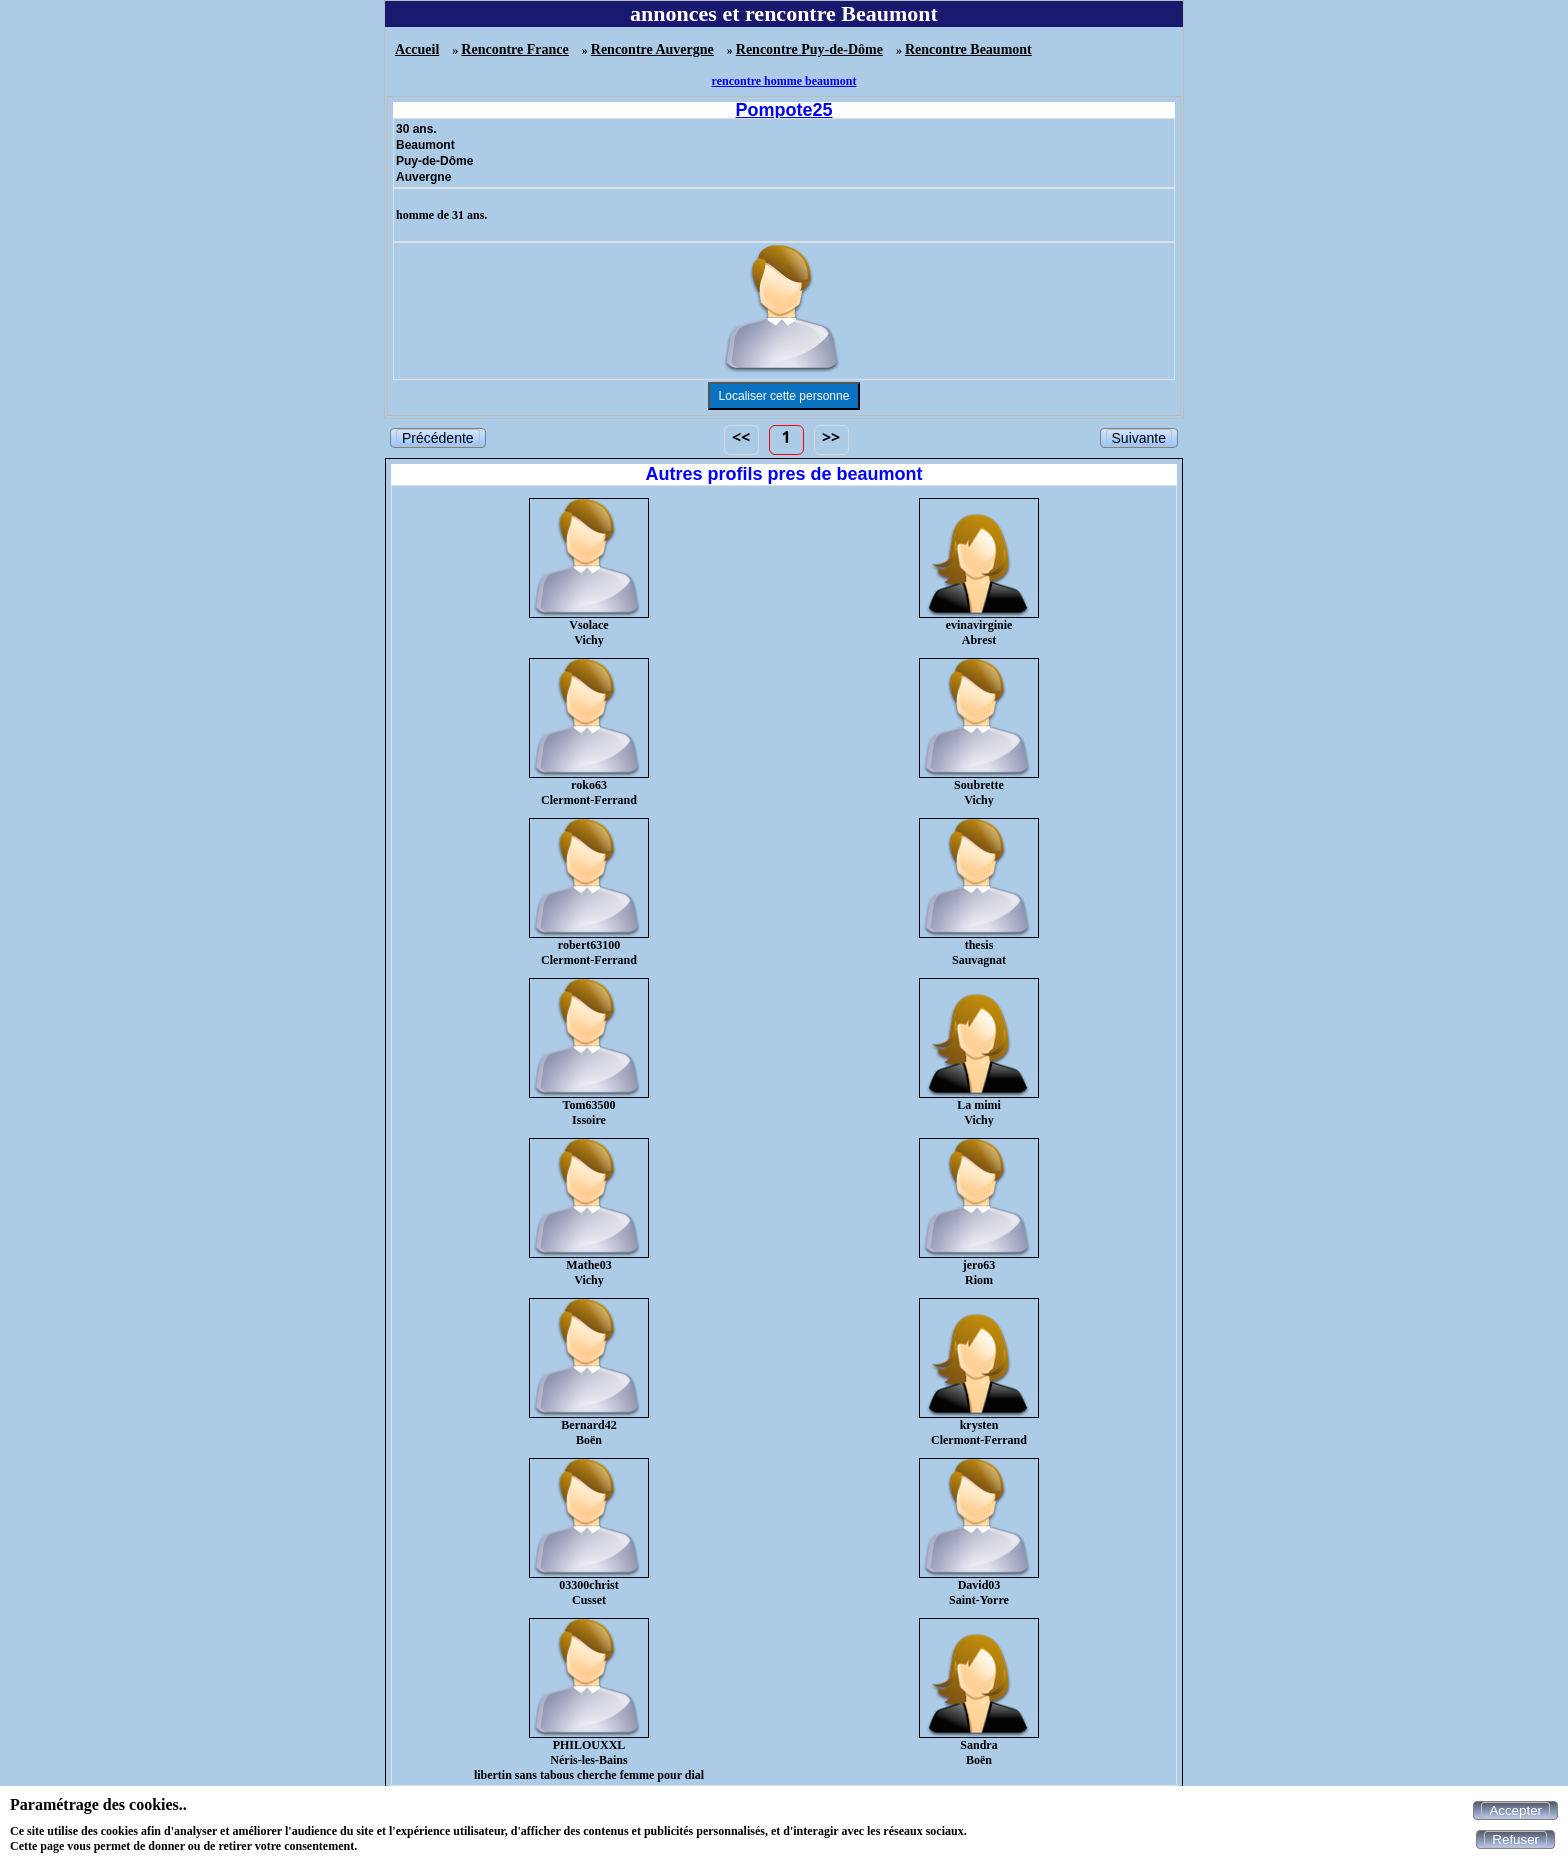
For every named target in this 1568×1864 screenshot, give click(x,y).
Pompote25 (783, 110)
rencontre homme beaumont (784, 81)
